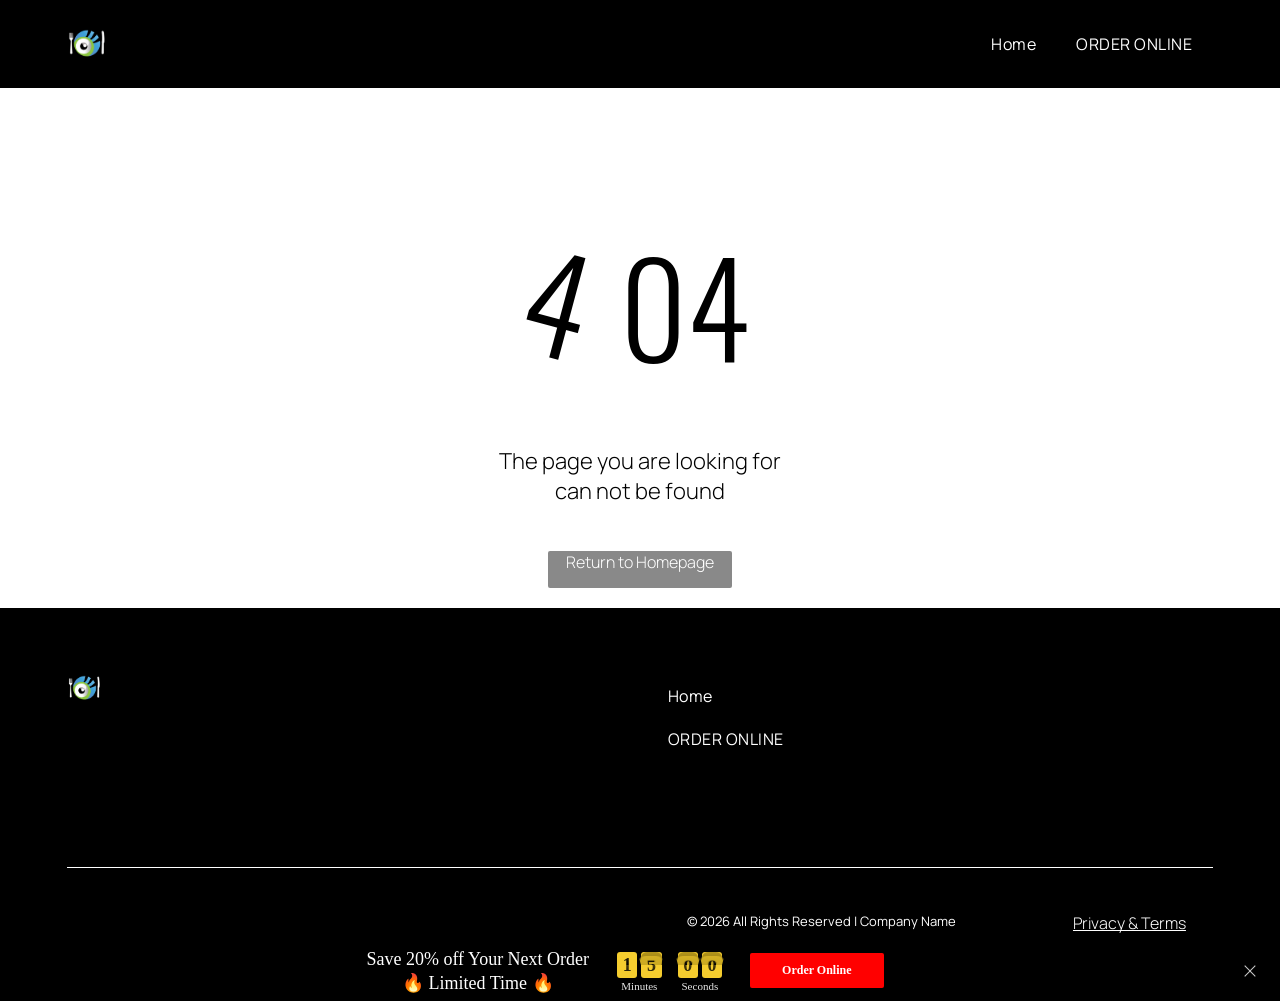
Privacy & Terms (1129, 923)
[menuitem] (1013, 44)
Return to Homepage (640, 562)
